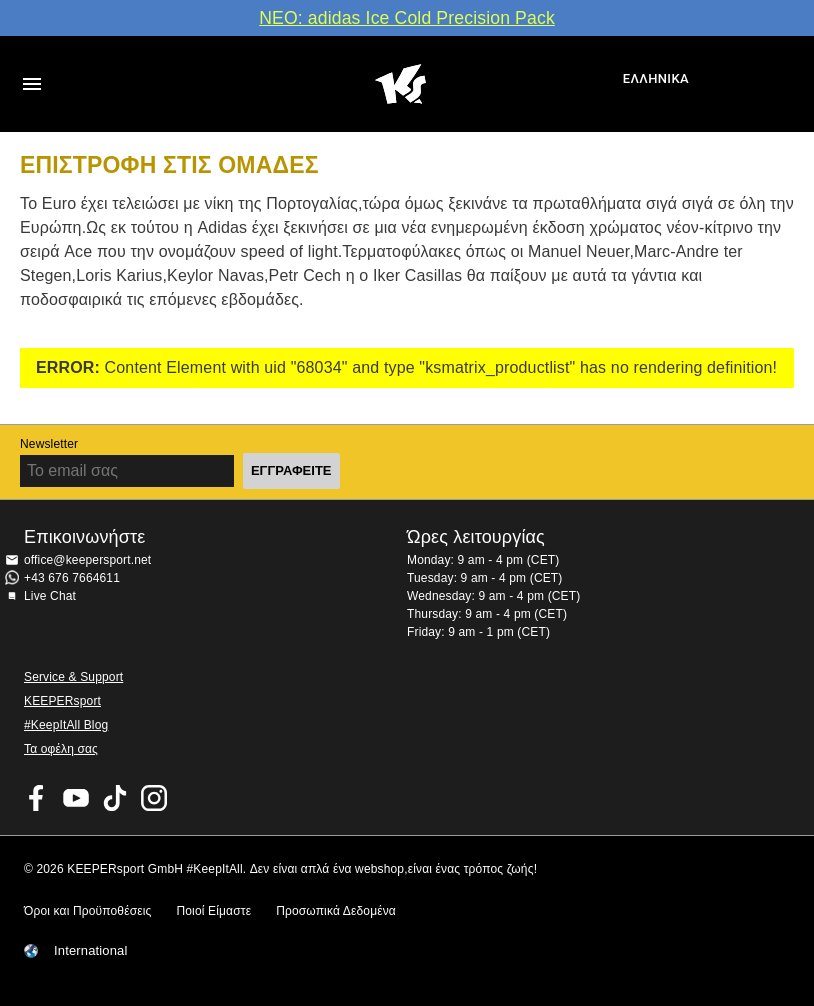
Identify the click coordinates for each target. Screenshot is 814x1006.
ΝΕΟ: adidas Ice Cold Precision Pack (407, 18)
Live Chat (50, 596)
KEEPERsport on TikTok (115, 798)
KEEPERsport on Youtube (76, 798)
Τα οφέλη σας (61, 749)
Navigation (32, 84)
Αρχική (401, 84)
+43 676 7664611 (72, 578)
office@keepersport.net (87, 560)
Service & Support (73, 677)
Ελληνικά (656, 78)
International (91, 951)
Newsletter (49, 444)
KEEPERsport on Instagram (154, 798)
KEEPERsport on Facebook (37, 798)
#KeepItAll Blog (66, 725)
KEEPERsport (62, 701)
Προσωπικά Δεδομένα (336, 911)
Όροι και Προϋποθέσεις (87, 911)
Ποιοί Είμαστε (213, 911)
